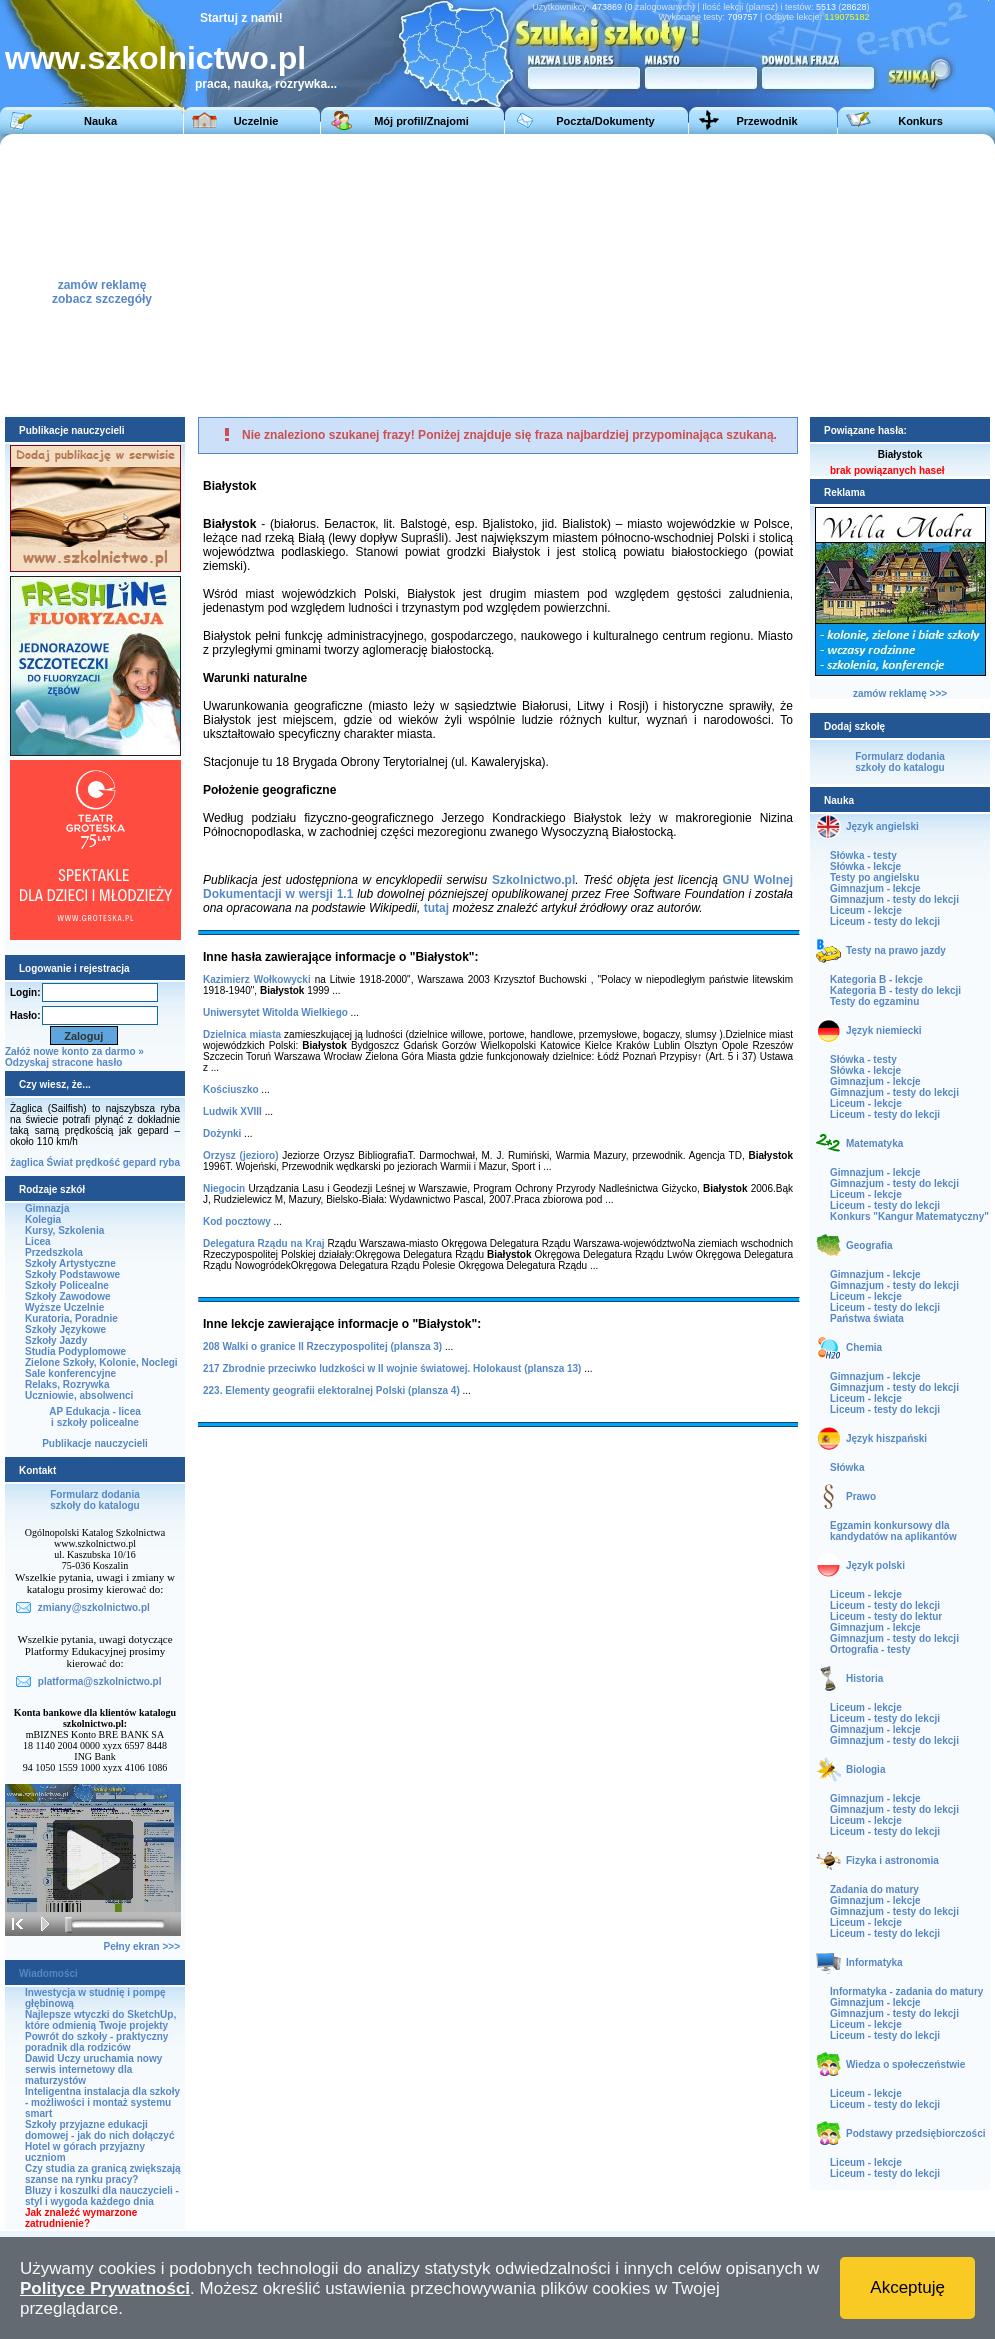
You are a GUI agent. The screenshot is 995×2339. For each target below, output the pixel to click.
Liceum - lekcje (866, 910)
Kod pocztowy (237, 1221)
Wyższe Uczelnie (64, 1307)
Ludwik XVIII (232, 1111)
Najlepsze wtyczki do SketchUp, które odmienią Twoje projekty (100, 2020)
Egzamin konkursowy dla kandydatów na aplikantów (893, 1531)
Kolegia (43, 1219)
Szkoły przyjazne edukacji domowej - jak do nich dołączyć (99, 2130)
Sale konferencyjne (70, 1373)
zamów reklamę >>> (900, 693)
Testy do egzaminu (874, 1001)
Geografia (869, 1245)
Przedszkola (54, 1252)
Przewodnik (766, 121)
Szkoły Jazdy (56, 1340)
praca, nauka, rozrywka (261, 84)
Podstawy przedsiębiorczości (916, 2133)
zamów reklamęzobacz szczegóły (102, 286)
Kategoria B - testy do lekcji (895, 990)
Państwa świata (867, 1318)
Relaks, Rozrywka (67, 1384)
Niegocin (224, 1188)
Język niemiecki (884, 1030)
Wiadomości (48, 1973)
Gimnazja (47, 1208)
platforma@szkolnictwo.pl (100, 1681)
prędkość (98, 1162)
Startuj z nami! (241, 18)
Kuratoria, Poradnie (71, 1318)
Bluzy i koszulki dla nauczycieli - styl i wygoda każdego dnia (102, 2196)
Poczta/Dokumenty (605, 121)
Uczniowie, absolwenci (79, 1395)
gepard (139, 1162)
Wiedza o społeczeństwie (905, 2064)
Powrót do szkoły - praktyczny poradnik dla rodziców (96, 2042)
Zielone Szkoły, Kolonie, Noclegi (101, 1362)
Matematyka (874, 1143)
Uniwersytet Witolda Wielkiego (275, 1012)
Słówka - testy (863, 855)
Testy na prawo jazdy (896, 950)
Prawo (861, 1496)
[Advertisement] (688, 274)
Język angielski (882, 826)
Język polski (875, 1565)
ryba (169, 1162)
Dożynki (222, 1133)
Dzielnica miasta (242, 1034)
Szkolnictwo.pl (533, 880)
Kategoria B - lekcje (876, 979)
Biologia (865, 1769)
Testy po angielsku (874, 877)
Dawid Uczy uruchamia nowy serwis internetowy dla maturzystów (93, 2069)
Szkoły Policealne (67, 1285)
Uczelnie (256, 121)
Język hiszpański (886, 1438)
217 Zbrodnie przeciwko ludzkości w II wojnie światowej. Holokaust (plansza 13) (392, 1368)
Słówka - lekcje (865, 866)
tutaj (436, 908)
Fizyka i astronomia (892, 1860)
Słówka (847, 1467)
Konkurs (920, 121)
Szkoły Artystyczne (70, 1263)
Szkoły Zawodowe (68, 1296)
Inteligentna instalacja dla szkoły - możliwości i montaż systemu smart (102, 2102)
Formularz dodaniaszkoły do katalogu (94, 1500)
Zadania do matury (874, 1889)
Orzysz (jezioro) (241, 1155)
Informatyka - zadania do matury (906, 1991)
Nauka (100, 121)
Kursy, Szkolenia (64, 1230)
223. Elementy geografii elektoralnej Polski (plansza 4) (331, 1390)
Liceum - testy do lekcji (885, 921)
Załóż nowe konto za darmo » (74, 1051)
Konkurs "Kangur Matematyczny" (909, 1216)
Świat (60, 1162)
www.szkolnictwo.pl (155, 58)
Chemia (864, 1347)
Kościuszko (231, 1089)
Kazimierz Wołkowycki (257, 979)
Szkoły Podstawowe (72, 1274)
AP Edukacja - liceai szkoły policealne (95, 1417)
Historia (864, 1678)
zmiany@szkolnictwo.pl (94, 1607)
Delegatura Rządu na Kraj (264, 1243)
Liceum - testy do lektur (886, 1616)
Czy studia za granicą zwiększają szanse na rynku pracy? (103, 2174)
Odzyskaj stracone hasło (63, 1062)
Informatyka (874, 1962)
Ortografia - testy (870, 1649)
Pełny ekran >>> (142, 1946)
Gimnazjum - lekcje (875, 888)
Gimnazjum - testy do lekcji (894, 899)
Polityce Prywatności (105, 2288)
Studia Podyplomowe (75, 1351)
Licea (38, 1241)
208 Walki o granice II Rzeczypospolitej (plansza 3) (322, 1346)
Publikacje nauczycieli (95, 1443)
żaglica (26, 1162)
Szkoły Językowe (65, 1329)
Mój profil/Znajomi (421, 121)
